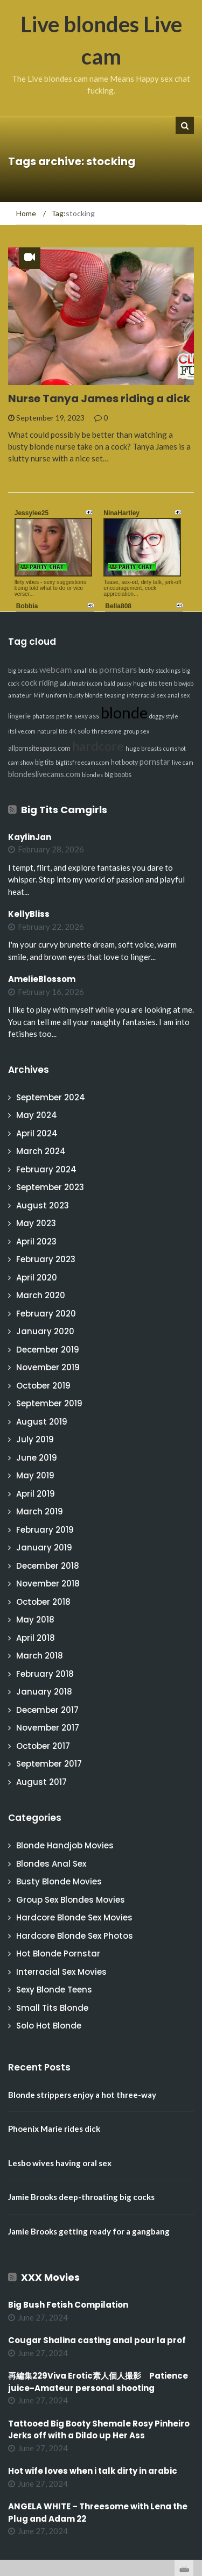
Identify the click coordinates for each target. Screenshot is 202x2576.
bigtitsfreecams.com (82, 762)
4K (72, 731)
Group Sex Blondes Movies (70, 1899)
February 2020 (46, 1313)
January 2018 (44, 1691)
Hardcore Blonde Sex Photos (74, 1935)
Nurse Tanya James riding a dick (99, 398)
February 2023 (45, 1259)
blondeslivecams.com (44, 774)
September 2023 (50, 1187)
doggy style (163, 716)
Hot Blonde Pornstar (58, 1953)
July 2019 (35, 1439)
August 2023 (42, 1205)
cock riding (39, 682)
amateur (20, 695)
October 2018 (43, 1601)
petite (64, 716)
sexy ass (86, 716)
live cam (182, 762)
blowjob (183, 683)
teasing (115, 695)
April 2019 (35, 1493)
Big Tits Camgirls (64, 809)
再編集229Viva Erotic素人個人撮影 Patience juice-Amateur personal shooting (98, 2382)
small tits (85, 670)
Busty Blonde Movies (59, 1881)
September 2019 (49, 1403)
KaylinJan (29, 837)
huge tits (145, 683)
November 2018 (48, 1583)
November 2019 (48, 1367)
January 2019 (44, 1547)
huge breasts (144, 748)
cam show (20, 762)
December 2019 (47, 1349)
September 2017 (49, 1763)
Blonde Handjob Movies (65, 1845)
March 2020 (40, 1295)
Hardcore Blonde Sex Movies (74, 1917)
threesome (107, 731)
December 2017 (47, 1710)
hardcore (98, 745)
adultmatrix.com (81, 683)
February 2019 (45, 1529)
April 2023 (36, 1241)
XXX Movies (50, 2277)
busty (146, 670)
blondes (92, 774)
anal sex (179, 695)
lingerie (19, 716)
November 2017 (47, 1727)
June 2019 (36, 1457)
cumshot (174, 748)
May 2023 (36, 1223)
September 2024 (50, 1097)
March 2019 (39, 1511)
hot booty (124, 762)
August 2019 (41, 1421)
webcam (55, 669)
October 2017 (43, 1746)
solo (84, 731)
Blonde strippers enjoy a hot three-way (82, 2095)
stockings (168, 670)
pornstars (118, 669)
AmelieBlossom (41, 979)
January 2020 (45, 1331)
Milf (38, 695)
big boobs (118, 775)
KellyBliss (29, 914)
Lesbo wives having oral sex (60, 2163)
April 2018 (35, 1637)
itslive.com (22, 731)
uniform (56, 695)
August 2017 (41, 1782)
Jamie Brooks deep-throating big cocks (81, 2197)
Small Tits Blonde (52, 2007)
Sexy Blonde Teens (54, 1989)
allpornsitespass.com (39, 748)
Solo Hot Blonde (48, 2025)
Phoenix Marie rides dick (54, 2128)
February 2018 (45, 1674)
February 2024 (46, 1169)
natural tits (52, 731)
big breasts (23, 670)
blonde (124, 712)
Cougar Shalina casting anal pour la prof (97, 2340)
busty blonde (86, 695)
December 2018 (47, 1565)
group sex (136, 731)
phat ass (43, 716)
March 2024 (41, 1151)
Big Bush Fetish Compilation (68, 2304)
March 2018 (39, 1655)
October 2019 (43, 1385)
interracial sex (146, 695)
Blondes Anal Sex (51, 1863)
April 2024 (37, 1133)
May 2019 (35, 1475)
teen (165, 683)
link (192, 2408)
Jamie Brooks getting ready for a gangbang (89, 2231)
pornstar (155, 761)
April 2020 (36, 1277)
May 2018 (35, 1619)
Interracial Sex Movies (61, 1971)
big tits (44, 762)
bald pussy (117, 683)
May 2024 (36, 1115)
